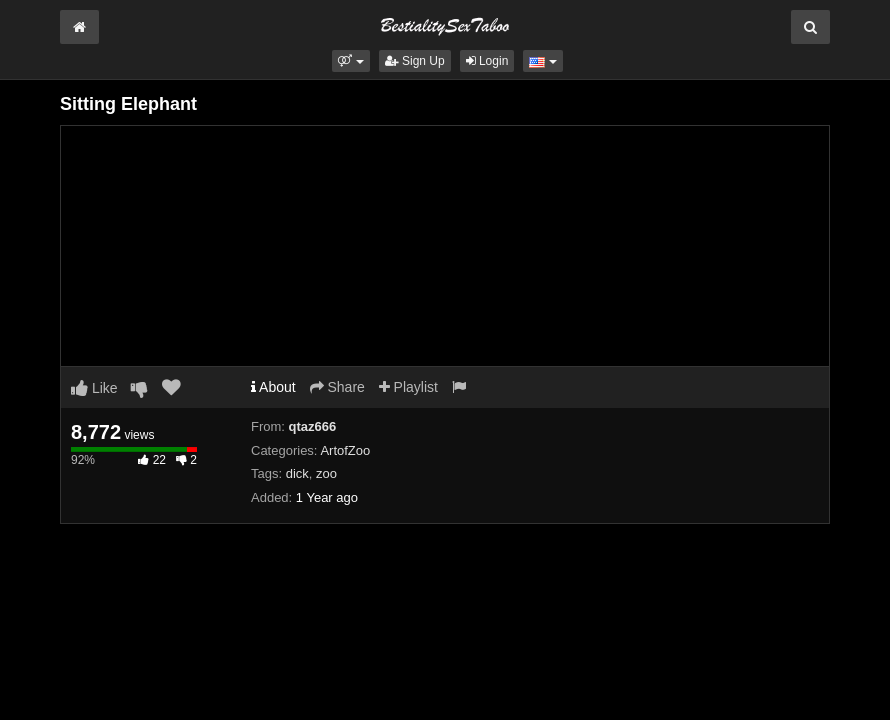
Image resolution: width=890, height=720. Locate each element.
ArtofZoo (345, 450)
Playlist (408, 387)
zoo (326, 473)
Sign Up (415, 61)
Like (94, 388)
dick (297, 473)
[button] (350, 61)
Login (487, 61)
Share (337, 387)
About (273, 387)
